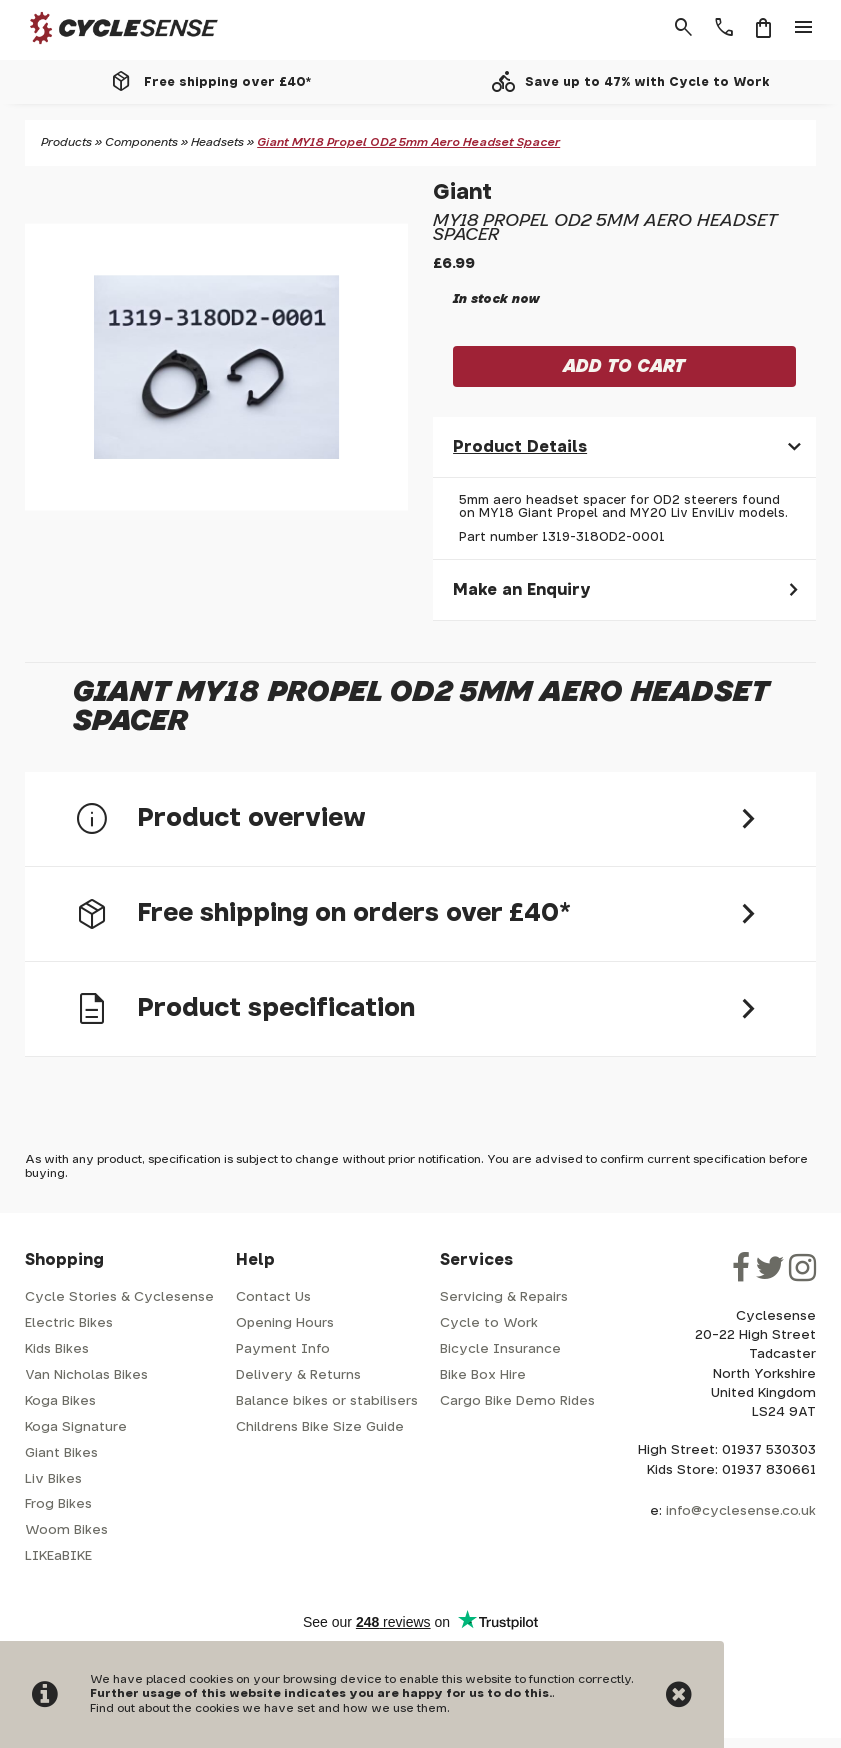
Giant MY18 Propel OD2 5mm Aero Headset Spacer (408, 142)
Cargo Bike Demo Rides (517, 1401)
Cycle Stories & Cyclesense (119, 1297)
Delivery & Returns (298, 1375)
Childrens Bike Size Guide (320, 1427)
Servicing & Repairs (504, 1297)
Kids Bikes (57, 1349)
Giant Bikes (61, 1453)
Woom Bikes (66, 1530)
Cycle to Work (489, 1323)
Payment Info (283, 1349)
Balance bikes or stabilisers (327, 1401)
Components (141, 142)
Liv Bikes (53, 1479)
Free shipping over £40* (227, 82)
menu (804, 28)
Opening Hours (285, 1323)
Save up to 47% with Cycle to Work (647, 82)
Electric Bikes (69, 1323)
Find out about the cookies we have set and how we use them (268, 1708)
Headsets (217, 142)
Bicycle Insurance (500, 1349)
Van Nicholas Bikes (86, 1375)
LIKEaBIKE (58, 1556)
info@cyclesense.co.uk (741, 1511)
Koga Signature (76, 1427)
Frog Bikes (58, 1504)
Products (66, 142)
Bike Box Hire (483, 1375)
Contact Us (273, 1297)
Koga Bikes (60, 1401)
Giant (462, 192)
